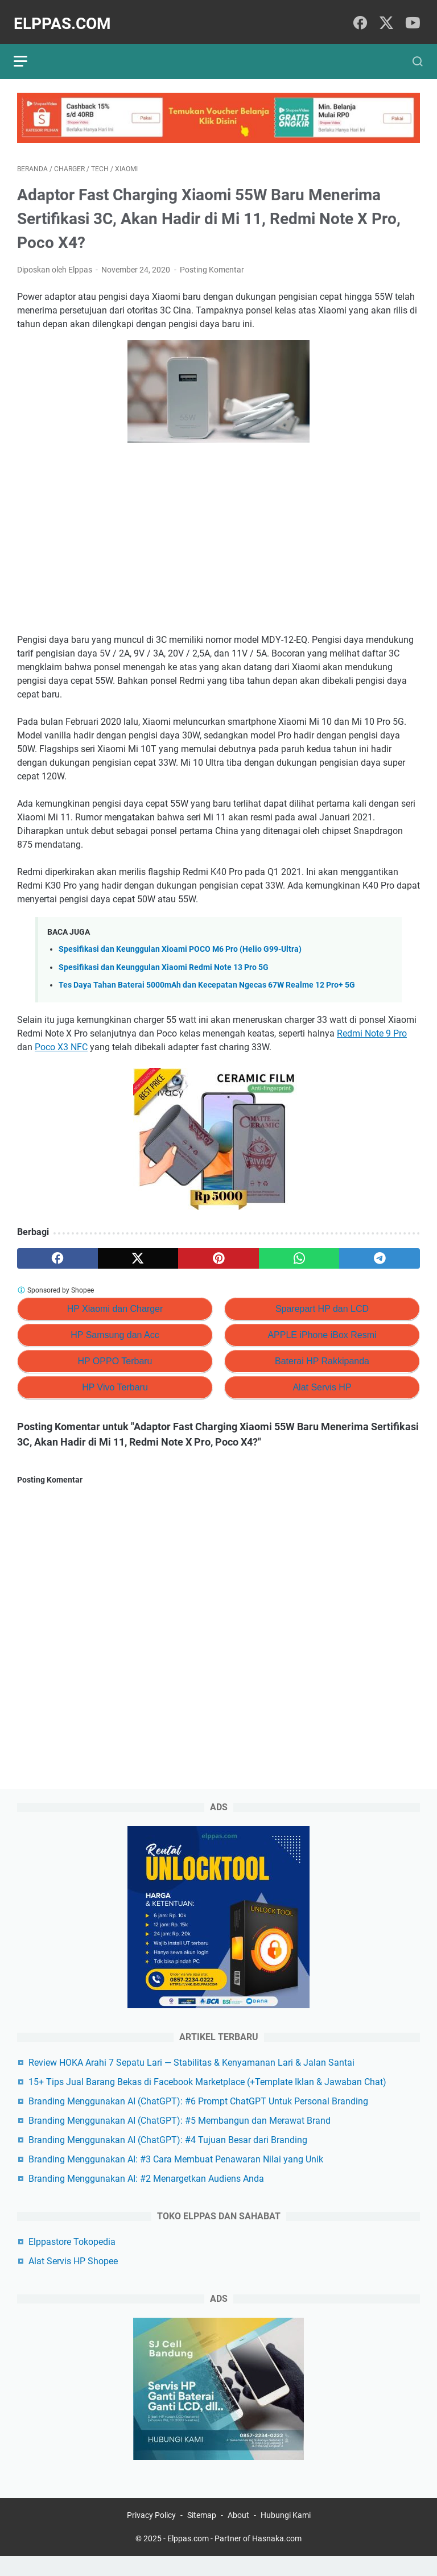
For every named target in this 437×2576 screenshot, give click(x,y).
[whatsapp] (299, 1250)
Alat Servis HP (321, 1379)
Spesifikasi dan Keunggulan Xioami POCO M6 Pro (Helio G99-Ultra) (180, 941)
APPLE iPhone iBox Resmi (321, 1327)
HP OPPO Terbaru (114, 1353)
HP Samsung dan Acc (115, 1327)
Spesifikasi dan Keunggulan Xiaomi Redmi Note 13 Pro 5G (164, 959)
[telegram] (379, 1250)
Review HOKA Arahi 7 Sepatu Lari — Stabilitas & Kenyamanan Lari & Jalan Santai (191, 2079)
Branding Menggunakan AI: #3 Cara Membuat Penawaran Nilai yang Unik (175, 2175)
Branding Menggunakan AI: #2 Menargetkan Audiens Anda (146, 2195)
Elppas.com (65, 16)
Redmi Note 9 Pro (372, 1025)
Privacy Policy (151, 2535)
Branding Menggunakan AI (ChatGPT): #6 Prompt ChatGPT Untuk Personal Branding (198, 2117)
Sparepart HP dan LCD (322, 1301)
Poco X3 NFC (61, 1039)
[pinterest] (218, 1250)
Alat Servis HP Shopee (73, 2277)
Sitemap (201, 2535)
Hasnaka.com (277, 2558)
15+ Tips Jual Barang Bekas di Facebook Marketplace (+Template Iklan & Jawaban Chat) (207, 2098)
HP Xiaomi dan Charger (115, 1301)
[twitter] (386, 16)
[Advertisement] (218, 532)
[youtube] (412, 16)
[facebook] (361, 16)
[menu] (30, 50)
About (238, 2535)
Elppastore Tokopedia (72, 2258)
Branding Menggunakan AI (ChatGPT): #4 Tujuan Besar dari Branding (167, 2156)
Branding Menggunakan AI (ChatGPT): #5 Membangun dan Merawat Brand (179, 2137)
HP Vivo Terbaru (115, 1379)
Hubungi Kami (286, 2535)
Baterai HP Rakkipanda (322, 1353)
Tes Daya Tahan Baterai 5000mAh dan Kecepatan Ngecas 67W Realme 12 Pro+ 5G (207, 977)
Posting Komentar (212, 261)
